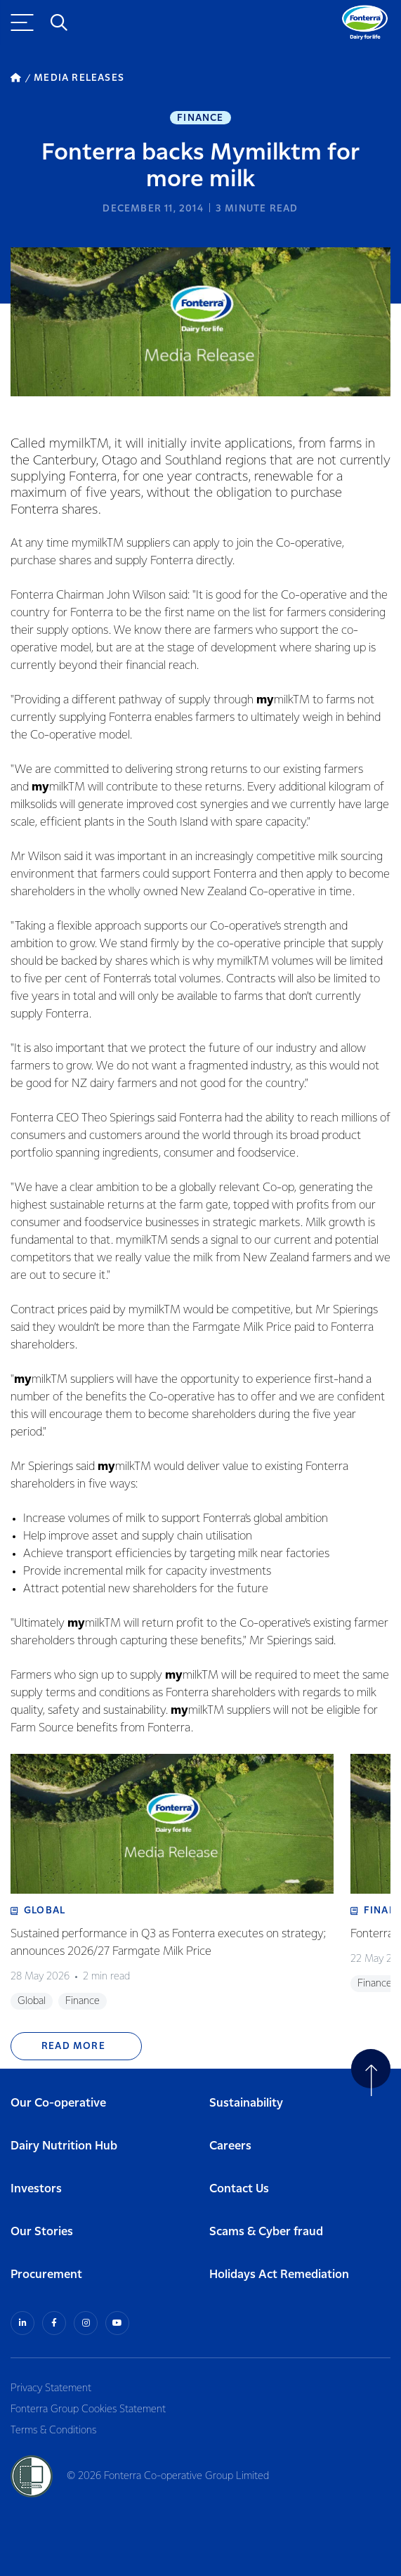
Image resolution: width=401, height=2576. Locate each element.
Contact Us (239, 2189)
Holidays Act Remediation (279, 2275)
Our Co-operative (58, 2103)
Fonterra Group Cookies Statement (88, 2409)
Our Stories (42, 2232)
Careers (230, 2146)
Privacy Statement (51, 2388)
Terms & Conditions (53, 2430)
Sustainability (246, 2103)
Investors (36, 2189)
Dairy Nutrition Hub (64, 2146)
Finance (200, 118)
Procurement (46, 2275)
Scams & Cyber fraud (266, 2232)
